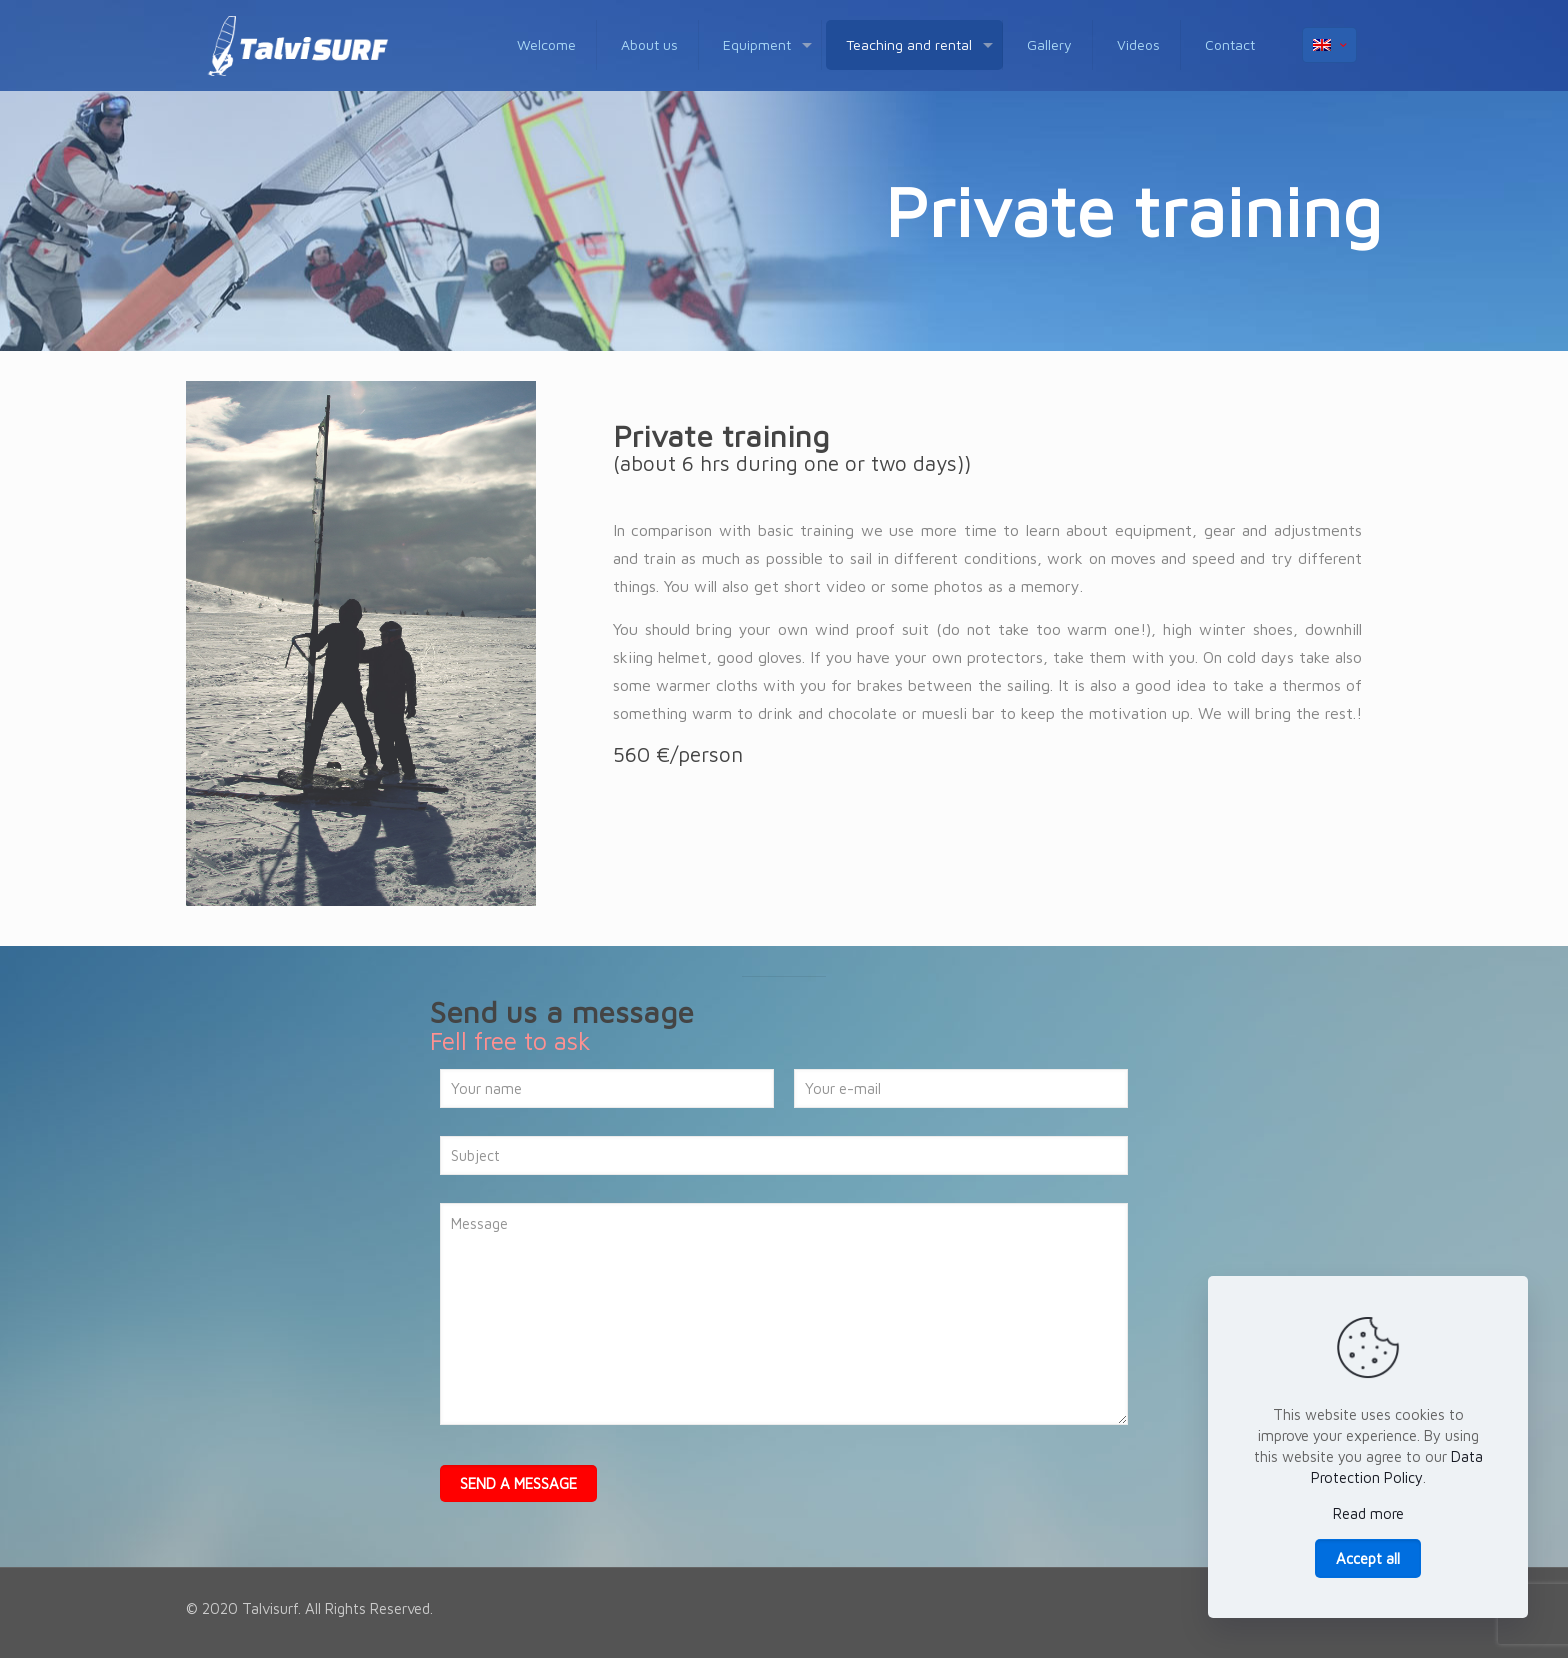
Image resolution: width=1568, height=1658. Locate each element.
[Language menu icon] (1329, 45)
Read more (1368, 1513)
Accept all (1368, 1558)
